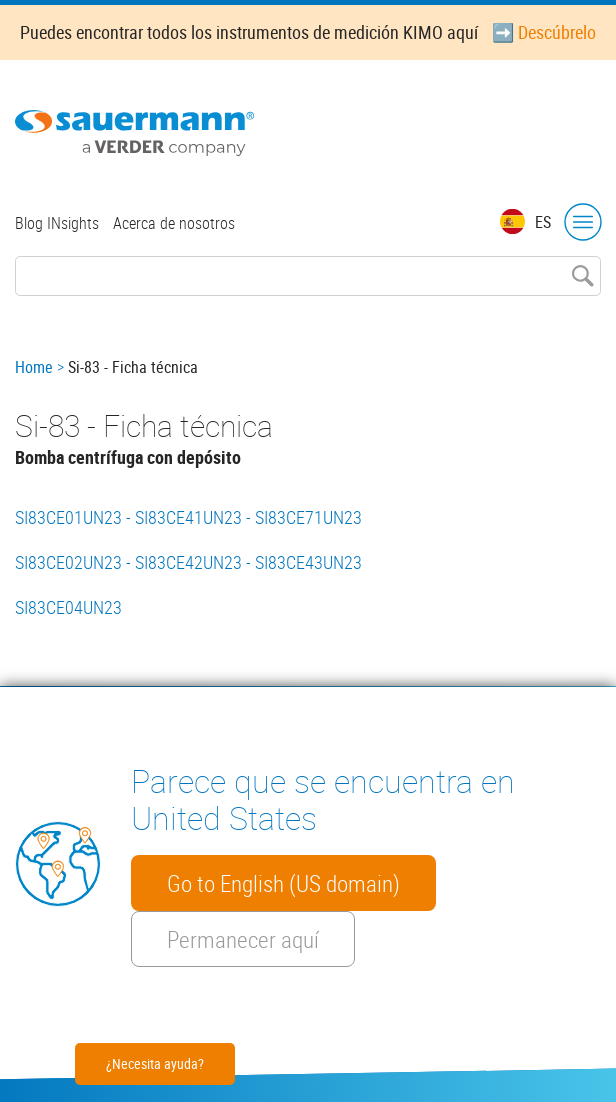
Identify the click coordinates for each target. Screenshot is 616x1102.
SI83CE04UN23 (68, 607)
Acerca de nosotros (174, 223)
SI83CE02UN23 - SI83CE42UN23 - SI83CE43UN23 (188, 562)
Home (34, 367)
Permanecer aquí (243, 939)
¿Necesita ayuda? (155, 1063)
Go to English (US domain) (283, 883)
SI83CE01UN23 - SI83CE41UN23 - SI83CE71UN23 (188, 517)
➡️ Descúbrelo (544, 32)
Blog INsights (57, 223)
